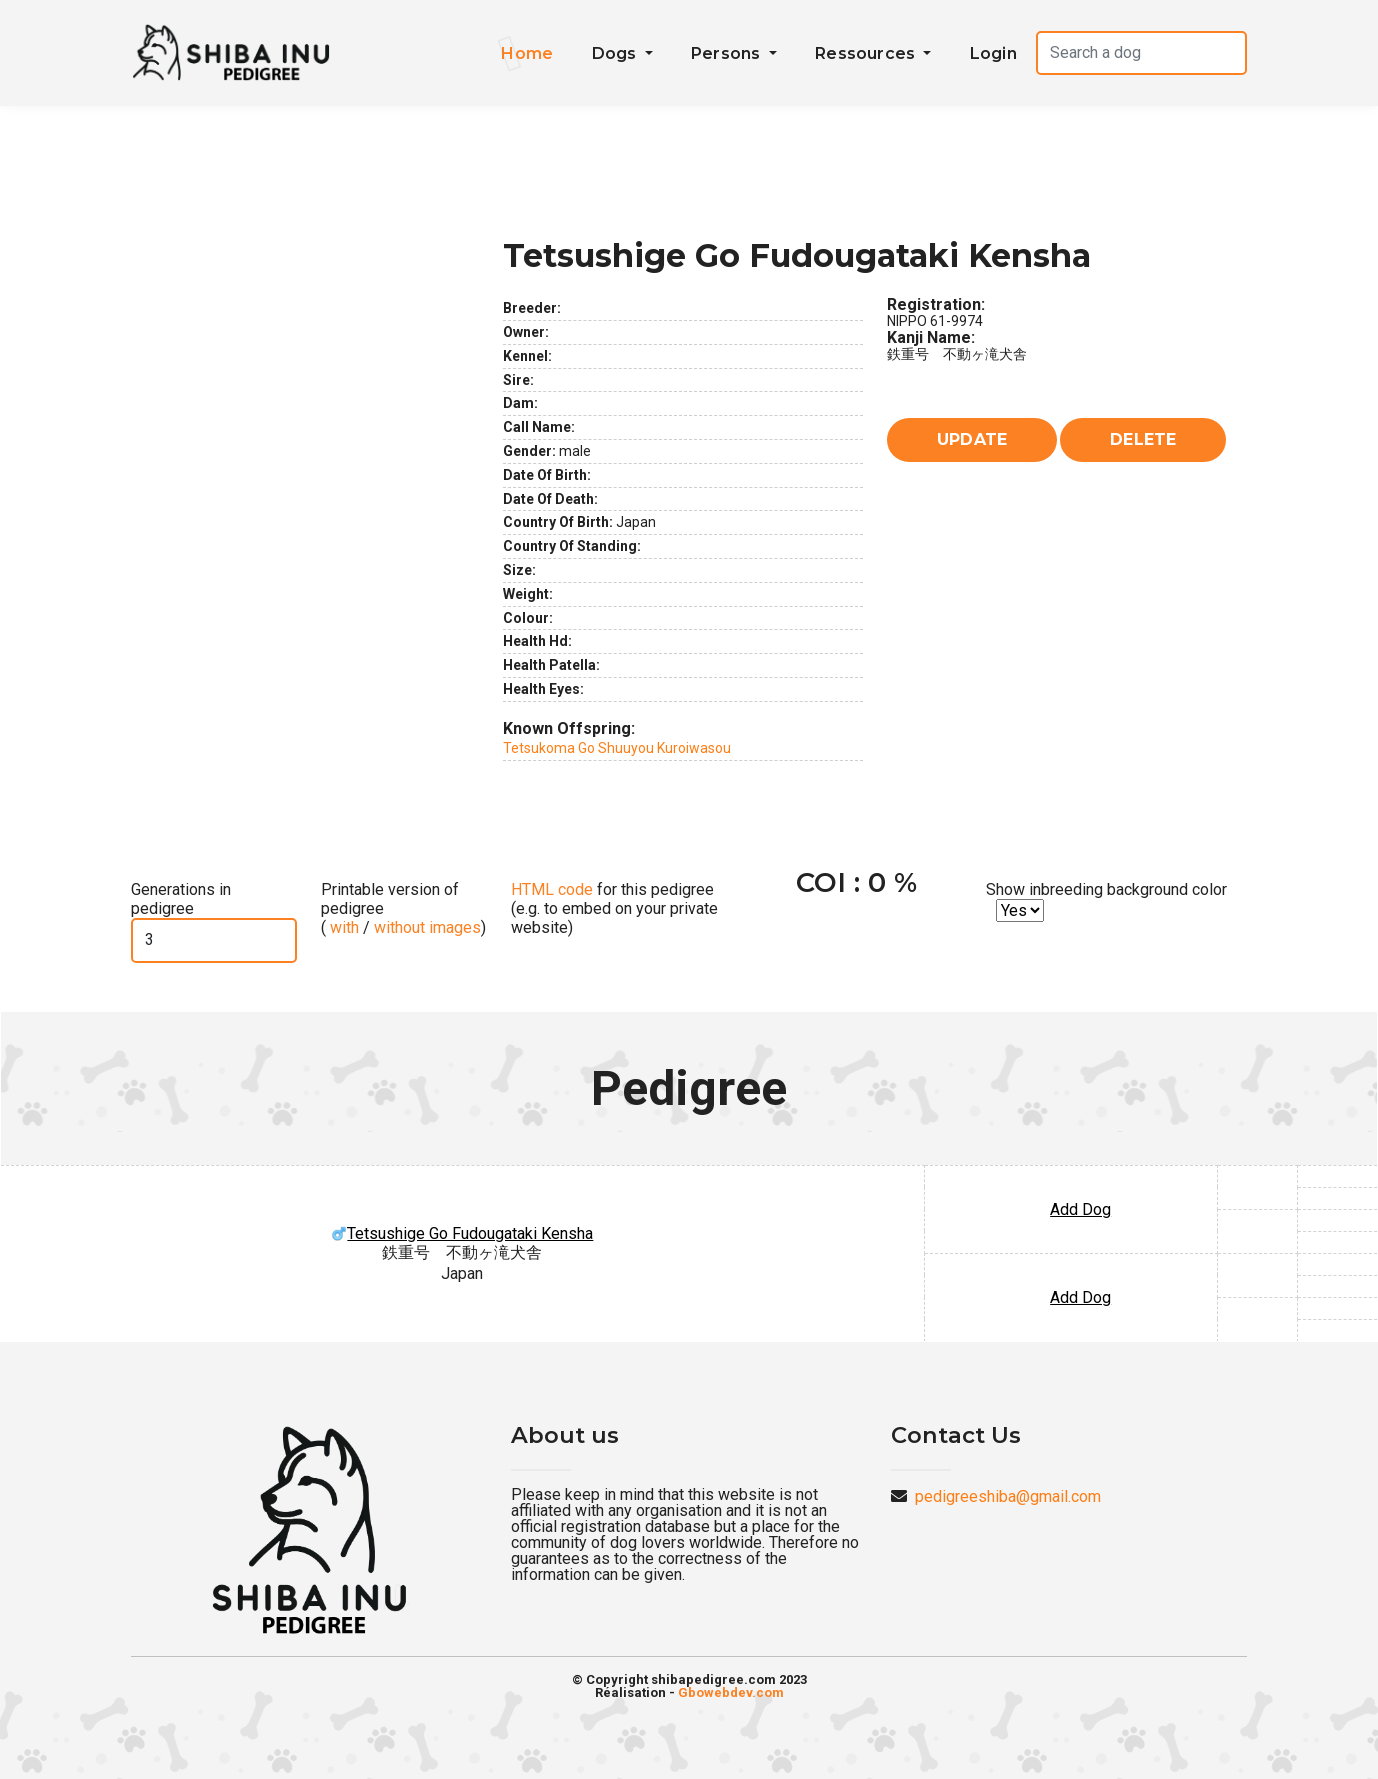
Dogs (616, 53)
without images (427, 927)
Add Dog (1080, 1209)
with (342, 927)
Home (527, 53)
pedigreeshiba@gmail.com (1008, 1496)
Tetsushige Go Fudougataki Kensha (462, 1233)
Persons (728, 53)
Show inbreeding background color (1106, 889)
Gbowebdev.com (731, 1692)
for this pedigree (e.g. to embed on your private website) (614, 908)
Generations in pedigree (181, 899)
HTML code (552, 889)
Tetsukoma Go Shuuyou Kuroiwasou (617, 748)
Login (993, 53)
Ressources (867, 53)
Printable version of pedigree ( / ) (403, 908)
